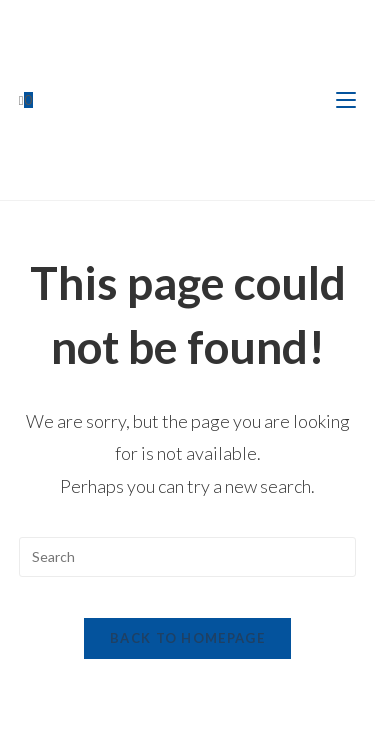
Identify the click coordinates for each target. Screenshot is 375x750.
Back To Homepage (187, 638)
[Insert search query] (188, 557)
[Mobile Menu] (346, 100)
